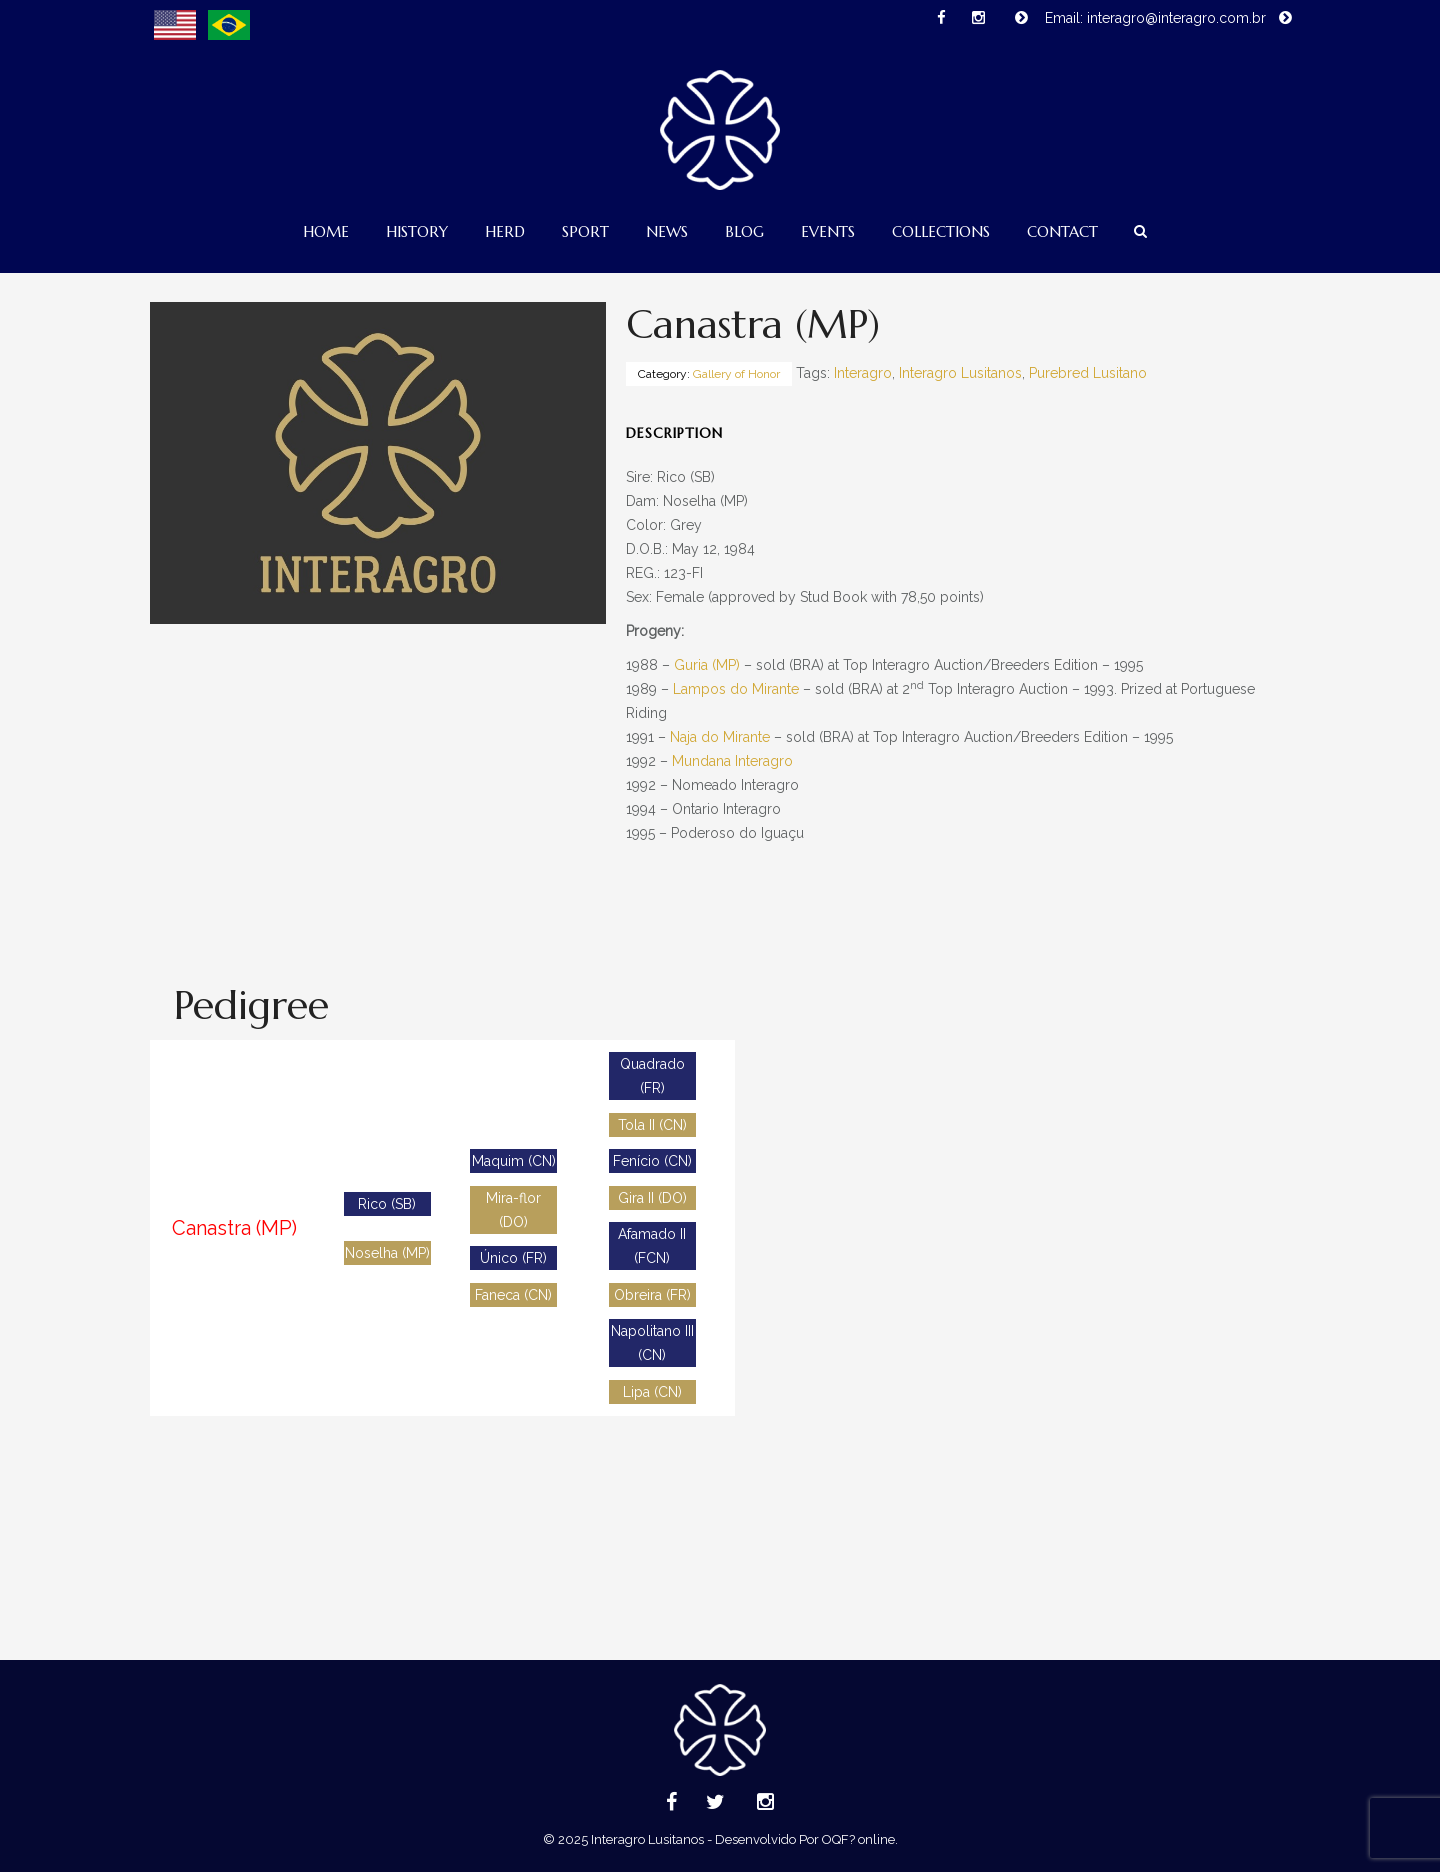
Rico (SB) (387, 1204)
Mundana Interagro (732, 761)
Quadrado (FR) (652, 1076)
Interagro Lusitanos (960, 373)
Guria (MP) (707, 665)
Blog (744, 231)
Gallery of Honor (736, 374)
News (667, 231)
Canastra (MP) (234, 1228)
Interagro (863, 373)
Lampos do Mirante (736, 689)
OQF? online (858, 1839)
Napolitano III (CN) (652, 1343)
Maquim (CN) (514, 1161)
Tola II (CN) (652, 1125)
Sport (585, 231)
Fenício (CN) (652, 1161)
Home (326, 231)
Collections (941, 231)
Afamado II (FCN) (652, 1246)
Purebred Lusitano (1088, 373)
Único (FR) (513, 1258)
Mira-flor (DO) (513, 1210)
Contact (1062, 231)
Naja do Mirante (720, 737)
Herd (505, 231)
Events (828, 231)
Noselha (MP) (387, 1253)
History (417, 231)
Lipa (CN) (652, 1392)
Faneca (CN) (513, 1295)
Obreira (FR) (652, 1295)
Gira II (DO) (652, 1198)
